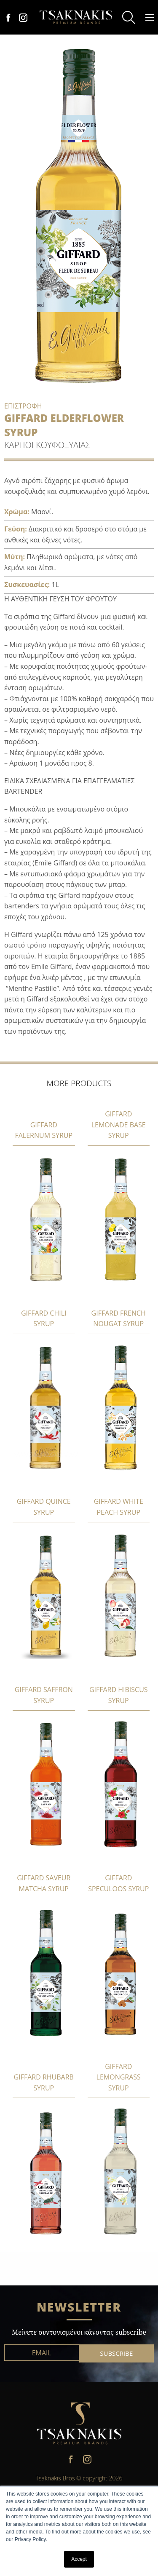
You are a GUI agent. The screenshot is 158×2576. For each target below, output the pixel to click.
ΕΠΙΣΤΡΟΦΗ (23, 406)
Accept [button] (79, 2559)
